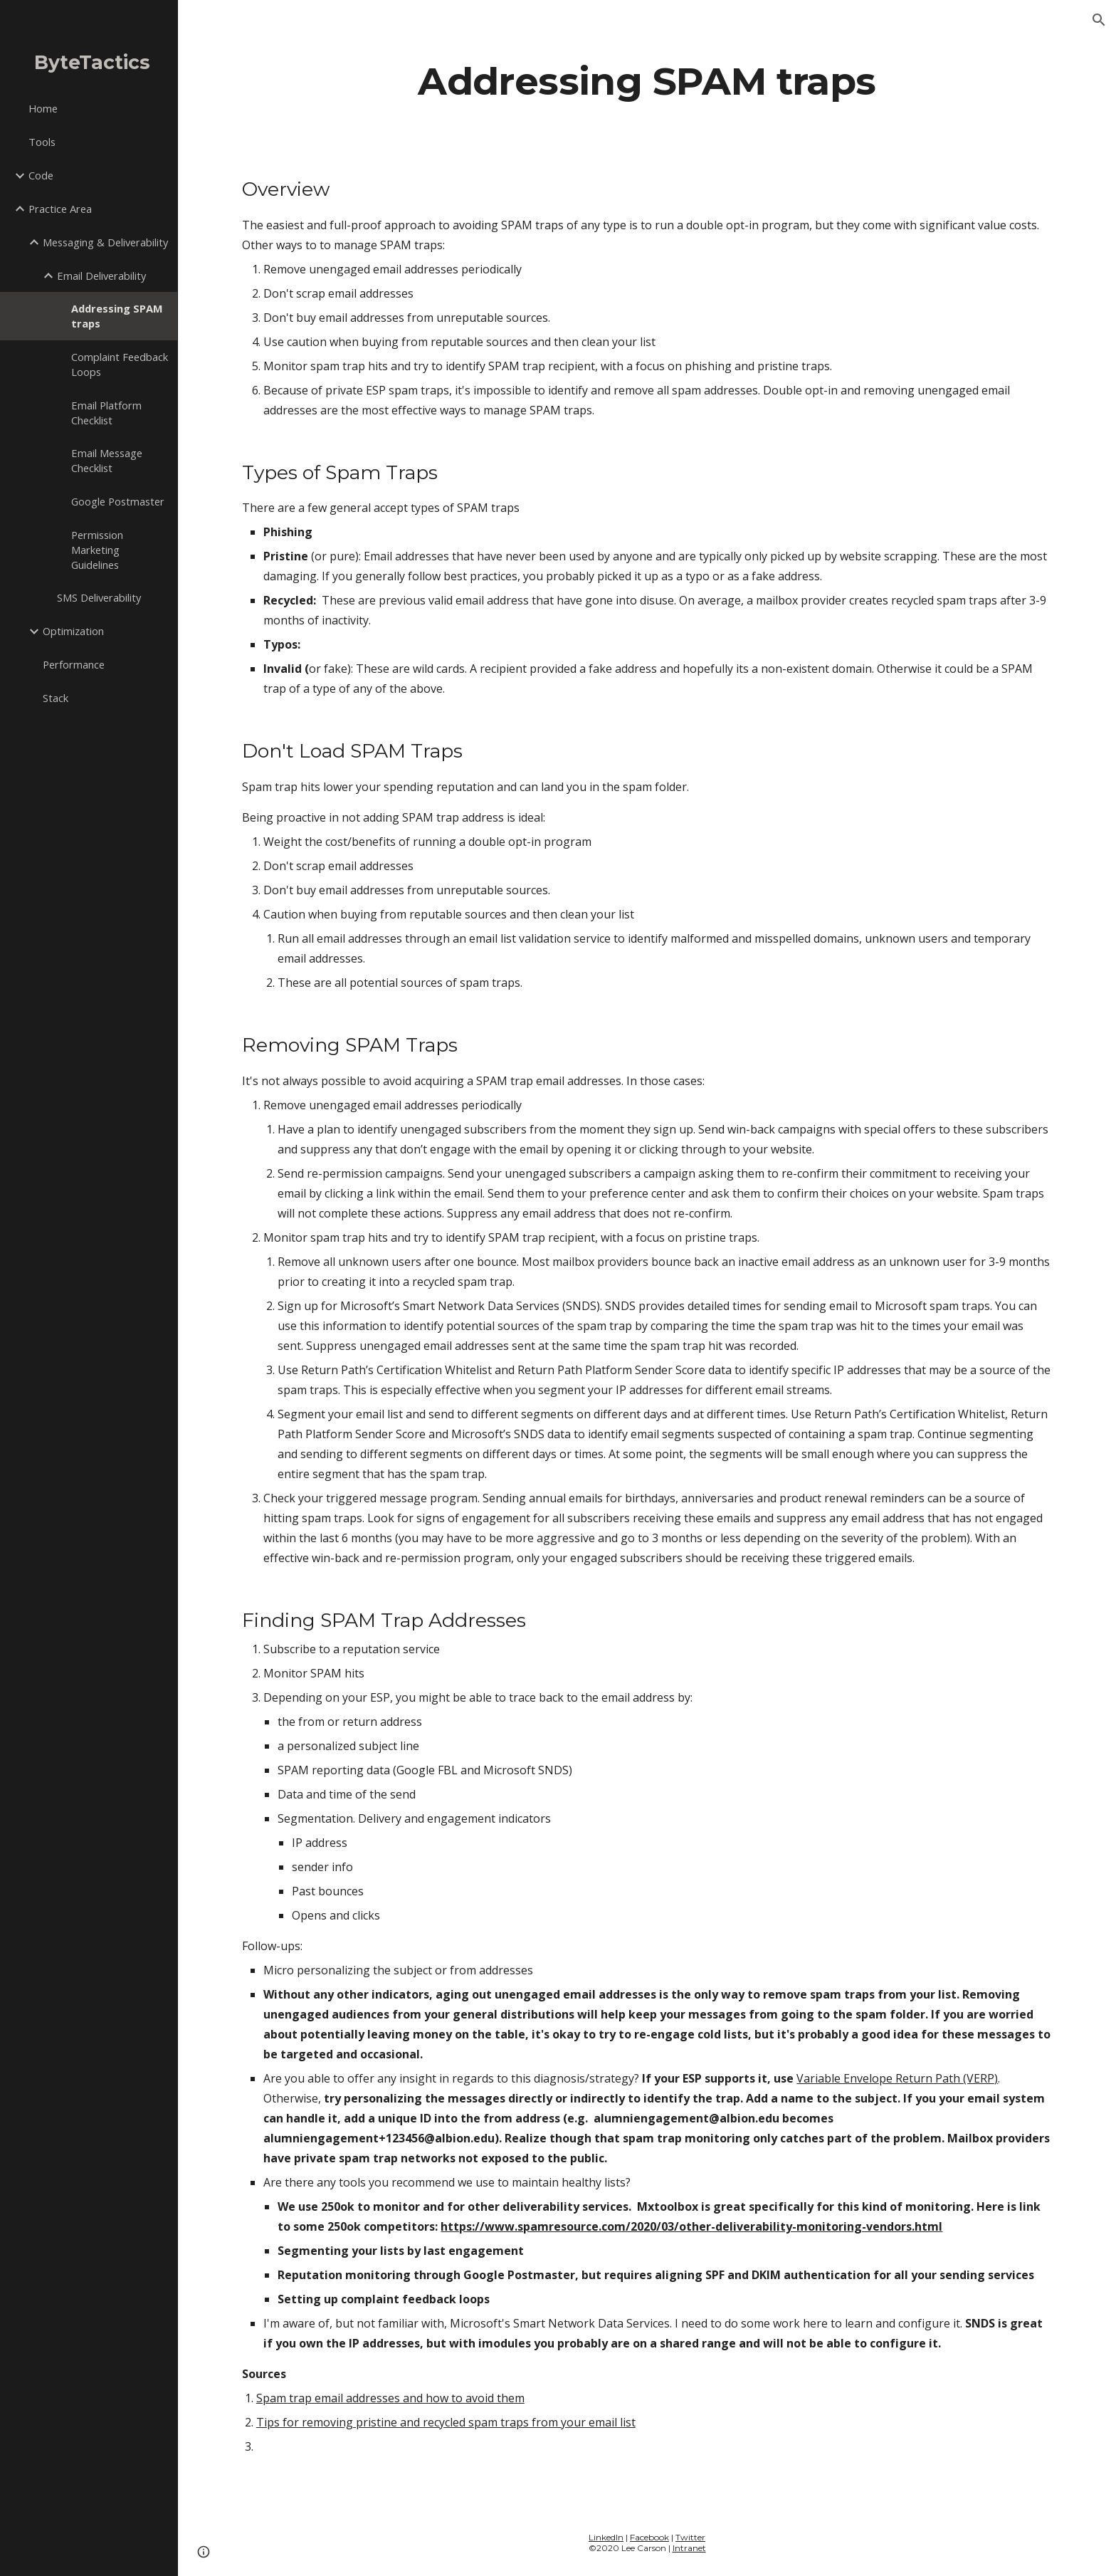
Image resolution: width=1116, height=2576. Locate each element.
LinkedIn (606, 2537)
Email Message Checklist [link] (106, 460)
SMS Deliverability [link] (99, 597)
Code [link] (40, 175)
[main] (647, 81)
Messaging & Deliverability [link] (105, 242)
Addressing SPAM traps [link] (117, 315)
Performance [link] (74, 664)
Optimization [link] (73, 631)
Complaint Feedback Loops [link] (119, 364)
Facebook (649, 2537)
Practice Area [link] (60, 208)
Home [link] (43, 108)
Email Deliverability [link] (101, 275)
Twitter (690, 2537)
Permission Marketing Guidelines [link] (97, 550)
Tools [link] (42, 142)
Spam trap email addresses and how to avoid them (390, 2398)
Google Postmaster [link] (117, 501)
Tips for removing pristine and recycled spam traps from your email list (446, 2422)
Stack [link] (55, 698)
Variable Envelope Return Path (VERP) (897, 2078)
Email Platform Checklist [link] (106, 412)
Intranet (689, 2548)
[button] (1099, 20)
